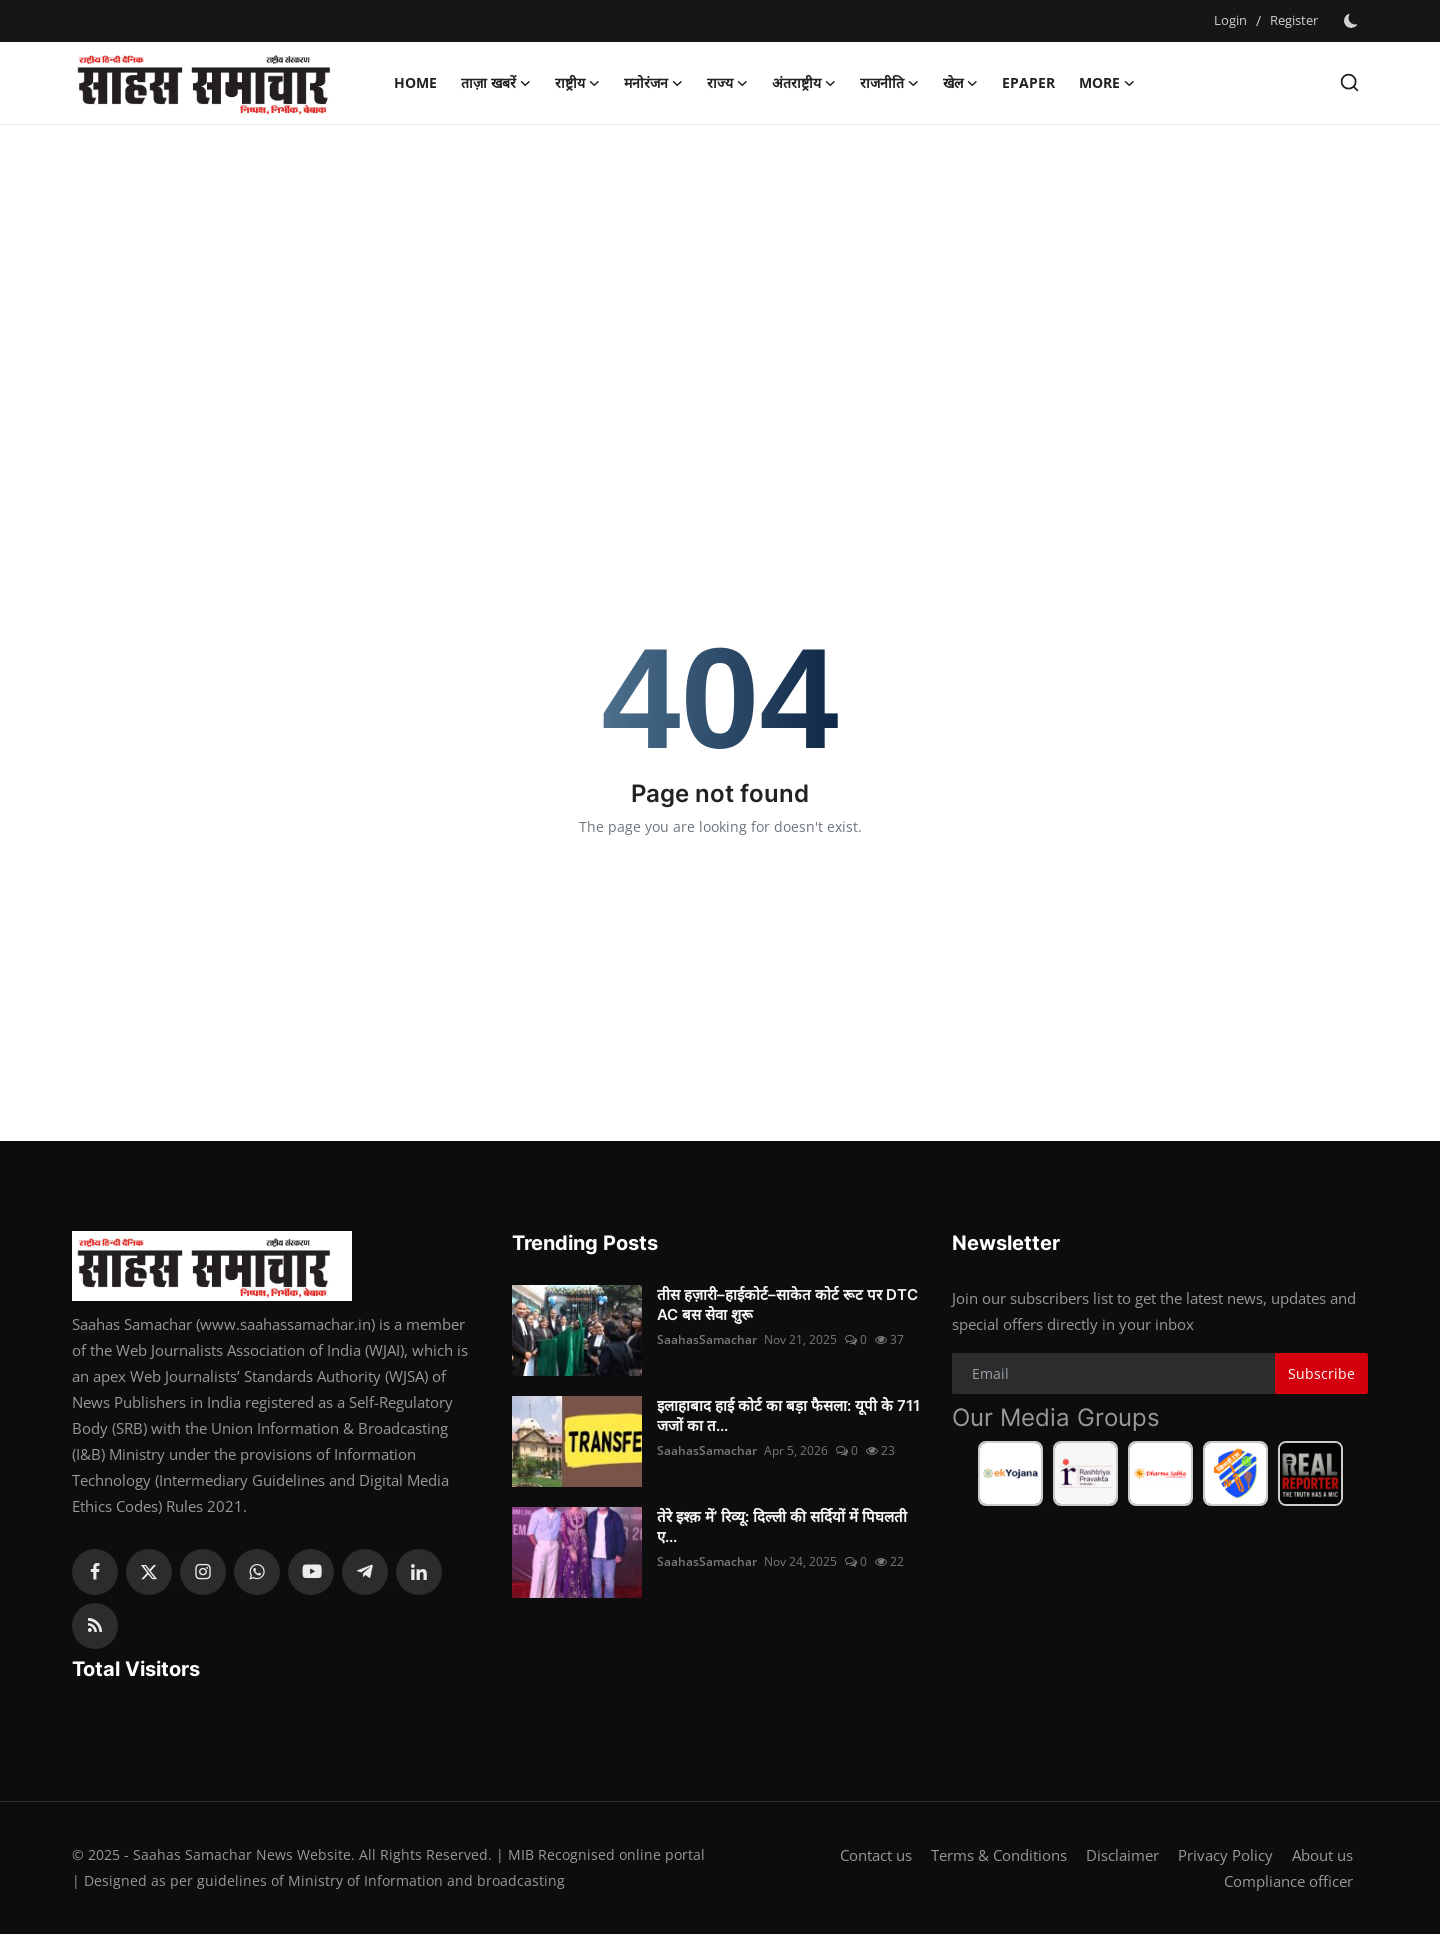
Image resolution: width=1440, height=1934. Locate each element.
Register (1294, 20)
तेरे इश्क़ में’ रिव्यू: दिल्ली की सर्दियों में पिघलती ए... (782, 1526)
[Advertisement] (720, 285)
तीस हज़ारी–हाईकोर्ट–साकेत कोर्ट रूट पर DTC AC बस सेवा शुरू (787, 1304)
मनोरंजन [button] (653, 83)
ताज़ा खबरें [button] (496, 83)
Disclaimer (1122, 1855)
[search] (1349, 82)
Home (415, 82)
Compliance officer (1288, 1881)
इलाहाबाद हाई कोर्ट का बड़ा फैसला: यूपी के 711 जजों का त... (788, 1415)
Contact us (876, 1855)
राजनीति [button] (889, 83)
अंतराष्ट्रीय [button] (804, 83)
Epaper (1028, 82)
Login (1230, 20)
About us (1322, 1855)
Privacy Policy (1225, 1855)
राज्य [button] (727, 83)
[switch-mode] (1353, 21)
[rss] (95, 1626)
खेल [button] (960, 83)
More (1107, 83)
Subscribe (1321, 1373)
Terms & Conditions (999, 1855)
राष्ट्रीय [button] (577, 83)
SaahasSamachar (707, 1339)
